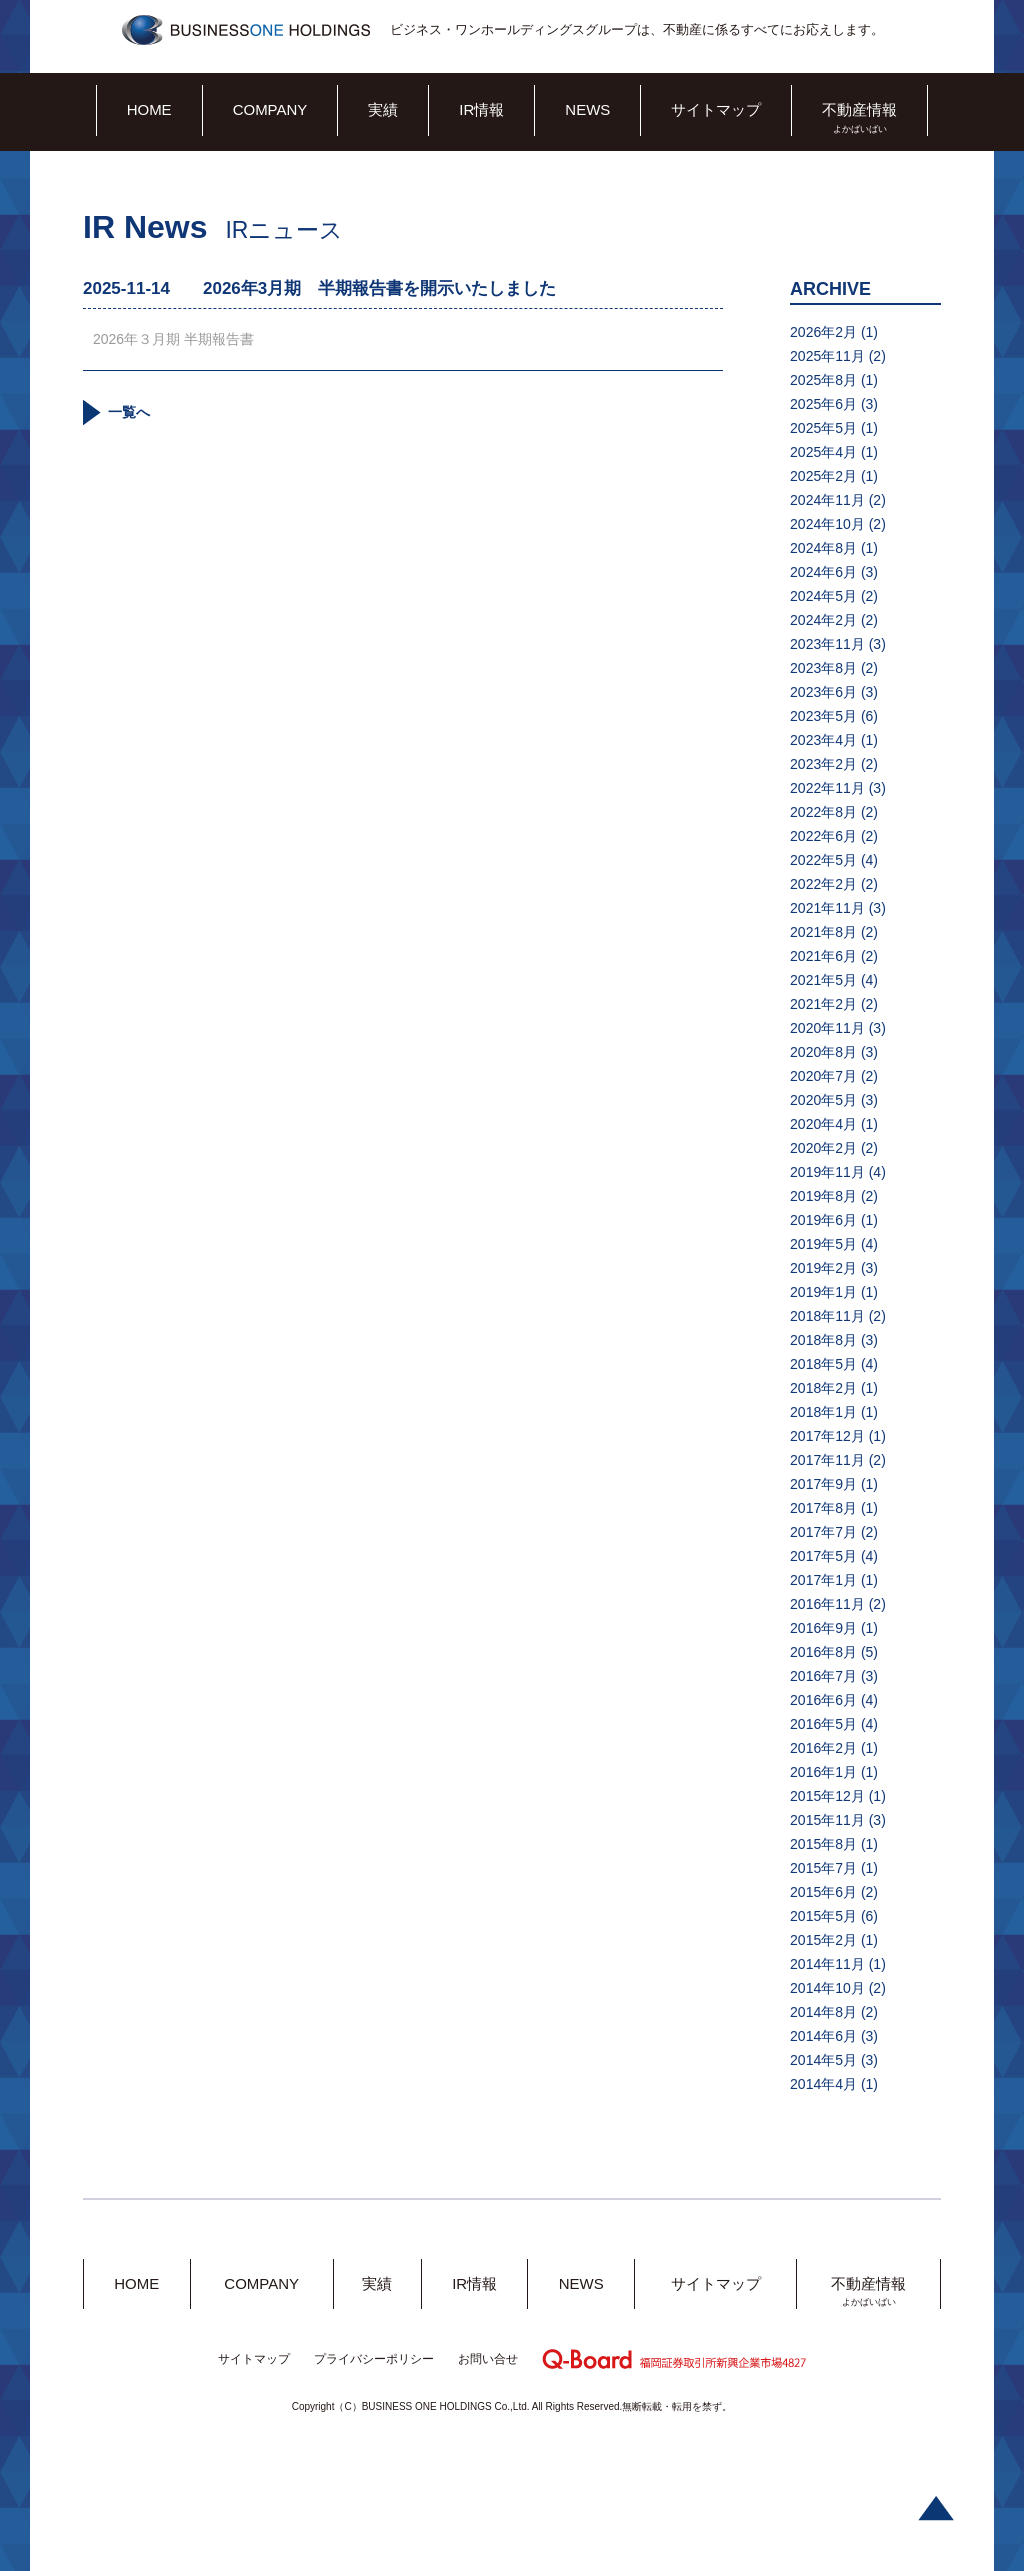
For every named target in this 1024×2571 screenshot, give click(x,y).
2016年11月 (827, 1604)
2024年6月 (823, 572)
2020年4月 (823, 1124)
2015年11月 (827, 1820)
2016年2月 (823, 1748)
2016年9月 (823, 1628)
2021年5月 (823, 980)
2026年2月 (823, 332)
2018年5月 (823, 1364)
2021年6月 (823, 956)
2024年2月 (823, 620)
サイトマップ (716, 109)
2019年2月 (823, 1268)
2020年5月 (823, 1100)
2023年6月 (823, 692)
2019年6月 (823, 1220)
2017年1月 (823, 1580)
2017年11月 (827, 1460)
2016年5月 (823, 1724)
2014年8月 (823, 2012)
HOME (149, 109)
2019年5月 (823, 1244)
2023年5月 (823, 716)
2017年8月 (823, 1508)
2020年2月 (823, 1148)
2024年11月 (827, 500)
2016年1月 (823, 1772)
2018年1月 (823, 1412)
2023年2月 (823, 764)
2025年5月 (823, 428)
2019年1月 (823, 1292)
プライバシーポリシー (374, 2359)
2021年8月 (823, 932)
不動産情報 (859, 109)
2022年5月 (823, 860)
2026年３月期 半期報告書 (173, 339)
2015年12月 (827, 1796)
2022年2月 (823, 884)
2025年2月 (823, 476)
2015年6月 (823, 1892)
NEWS (587, 109)
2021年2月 (823, 1004)
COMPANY (270, 109)
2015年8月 (823, 1844)
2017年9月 (823, 1484)
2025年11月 (827, 356)
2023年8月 (823, 668)
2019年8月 (823, 1196)
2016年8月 (823, 1652)
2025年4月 (823, 452)
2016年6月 (823, 1700)
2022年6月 (823, 836)
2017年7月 (823, 1532)
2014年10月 (827, 1988)
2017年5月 (823, 1556)
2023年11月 (827, 644)
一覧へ (129, 412)
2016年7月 (823, 1676)
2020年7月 (823, 1076)
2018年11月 (827, 1316)
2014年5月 (823, 2060)
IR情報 (481, 109)
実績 (383, 109)
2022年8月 (823, 812)
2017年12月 (827, 1436)
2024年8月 (823, 548)
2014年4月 (823, 2084)
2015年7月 (823, 1868)
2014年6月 (823, 2036)
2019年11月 (827, 1172)
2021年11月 (827, 908)
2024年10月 (827, 524)
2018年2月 (823, 1388)
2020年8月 (823, 1052)
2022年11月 (827, 788)
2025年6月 (823, 404)
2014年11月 (827, 1964)
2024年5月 (823, 596)
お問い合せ (488, 2359)
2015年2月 (823, 1940)
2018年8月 (823, 1340)
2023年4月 (823, 740)
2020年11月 (827, 1028)
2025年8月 (823, 380)
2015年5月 (823, 1916)
